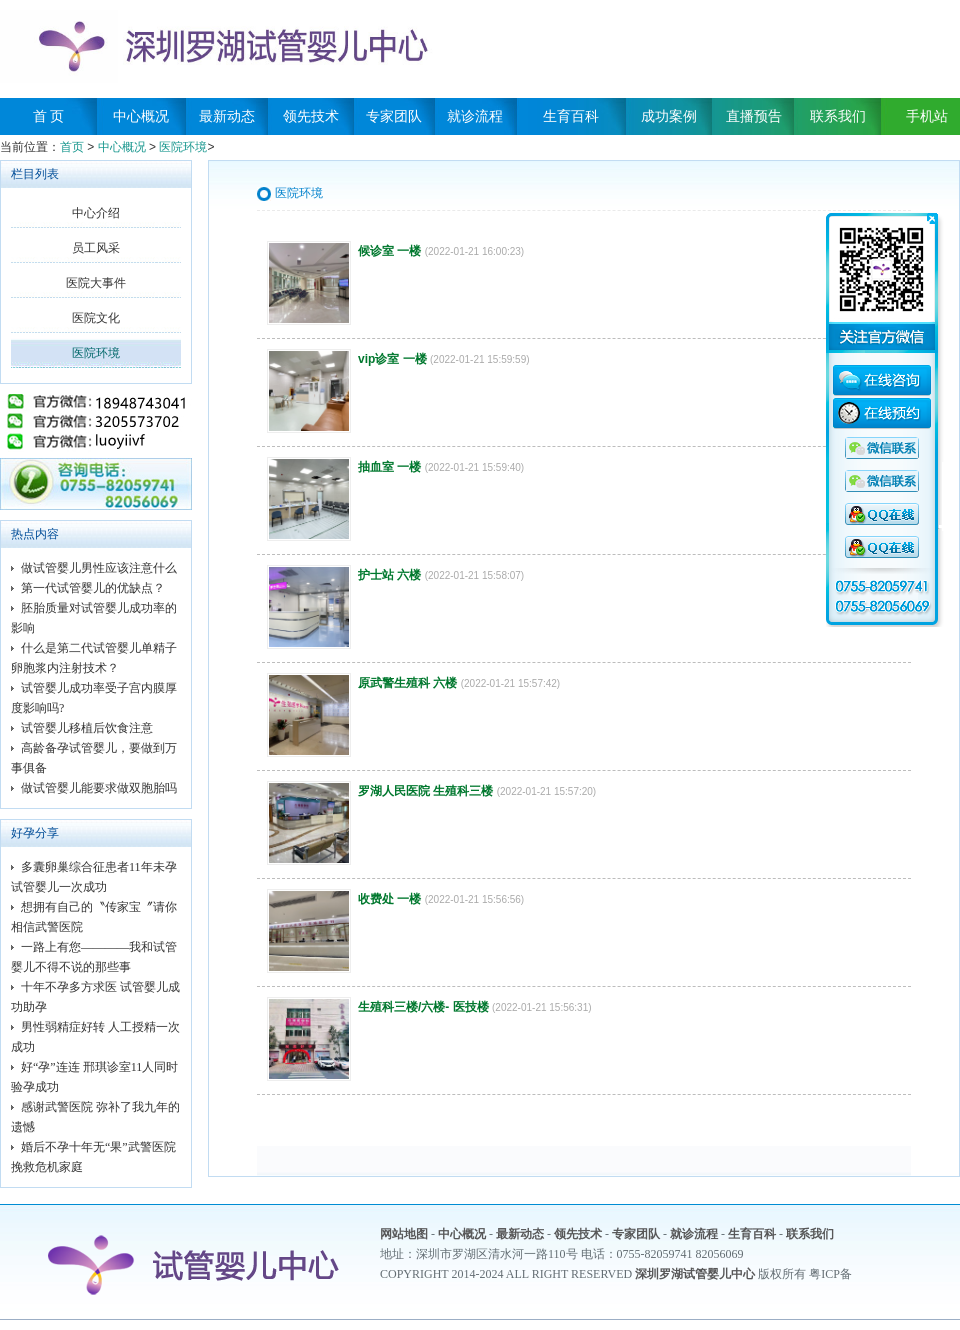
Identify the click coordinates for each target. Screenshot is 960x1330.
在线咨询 (882, 383)
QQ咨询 (882, 449)
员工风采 (96, 248)
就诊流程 (475, 116)
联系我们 (838, 116)
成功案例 (669, 116)
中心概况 (141, 116)
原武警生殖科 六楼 (407, 683)
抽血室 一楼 (389, 467)
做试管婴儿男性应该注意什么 (99, 568)
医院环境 (183, 147)
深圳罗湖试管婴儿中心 (695, 1274)
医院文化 (96, 318)
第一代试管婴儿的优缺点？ (93, 588)
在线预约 (882, 416)
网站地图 (404, 1234)
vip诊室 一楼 (392, 359)
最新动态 (227, 116)
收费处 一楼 (389, 899)
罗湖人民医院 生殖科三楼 (425, 791)
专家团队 (394, 116)
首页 (72, 147)
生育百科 (571, 116)
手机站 (920, 116)
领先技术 (311, 116)
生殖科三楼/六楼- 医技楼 (423, 1007)
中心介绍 (96, 213)
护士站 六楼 (389, 575)
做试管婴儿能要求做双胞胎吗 (99, 788)
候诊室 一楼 (389, 251)
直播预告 (754, 116)
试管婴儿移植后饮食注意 (87, 728)
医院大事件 (96, 283)
